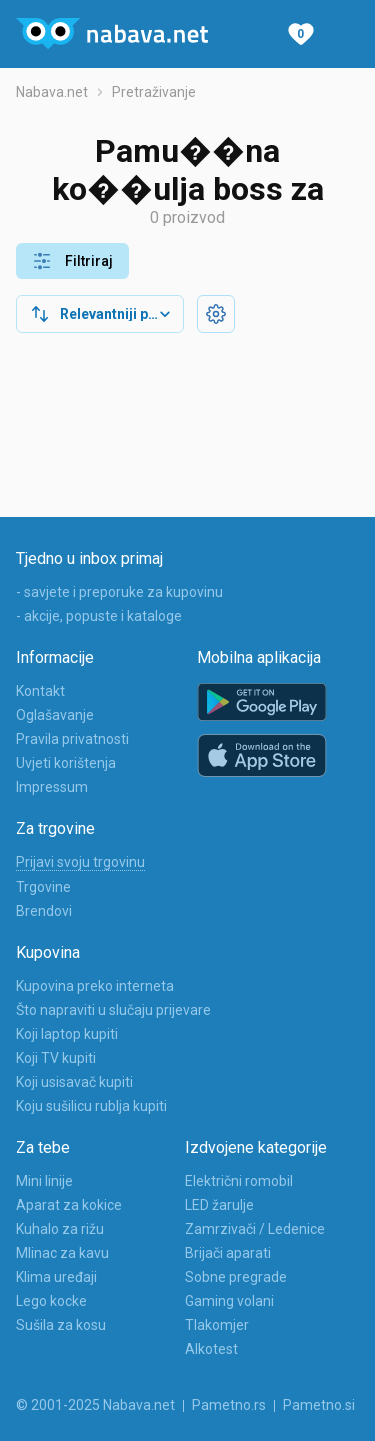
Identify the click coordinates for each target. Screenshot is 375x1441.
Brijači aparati (228, 1253)
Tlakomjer (217, 1325)
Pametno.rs (229, 1405)
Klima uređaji (56, 1277)
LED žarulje (219, 1205)
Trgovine (43, 887)
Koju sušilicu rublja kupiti (91, 1106)
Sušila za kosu (61, 1325)
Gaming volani (229, 1301)
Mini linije (44, 1181)
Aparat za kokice (69, 1205)
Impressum (52, 787)
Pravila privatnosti (72, 739)
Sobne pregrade (236, 1277)
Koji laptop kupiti (67, 1034)
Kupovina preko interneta (95, 986)
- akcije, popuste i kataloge (99, 616)
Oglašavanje (55, 715)
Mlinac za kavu (62, 1253)
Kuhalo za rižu (60, 1229)
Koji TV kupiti (56, 1058)
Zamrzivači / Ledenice (255, 1229)
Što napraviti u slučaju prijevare (113, 1010)
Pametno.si (319, 1405)
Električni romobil (239, 1181)
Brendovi (44, 911)
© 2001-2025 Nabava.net (95, 1405)
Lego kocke (51, 1301)
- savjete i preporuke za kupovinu (119, 592)
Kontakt (40, 691)
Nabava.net (52, 92)
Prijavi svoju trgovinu (80, 862)
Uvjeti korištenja (66, 763)
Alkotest (211, 1349)
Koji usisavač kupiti (74, 1082)
